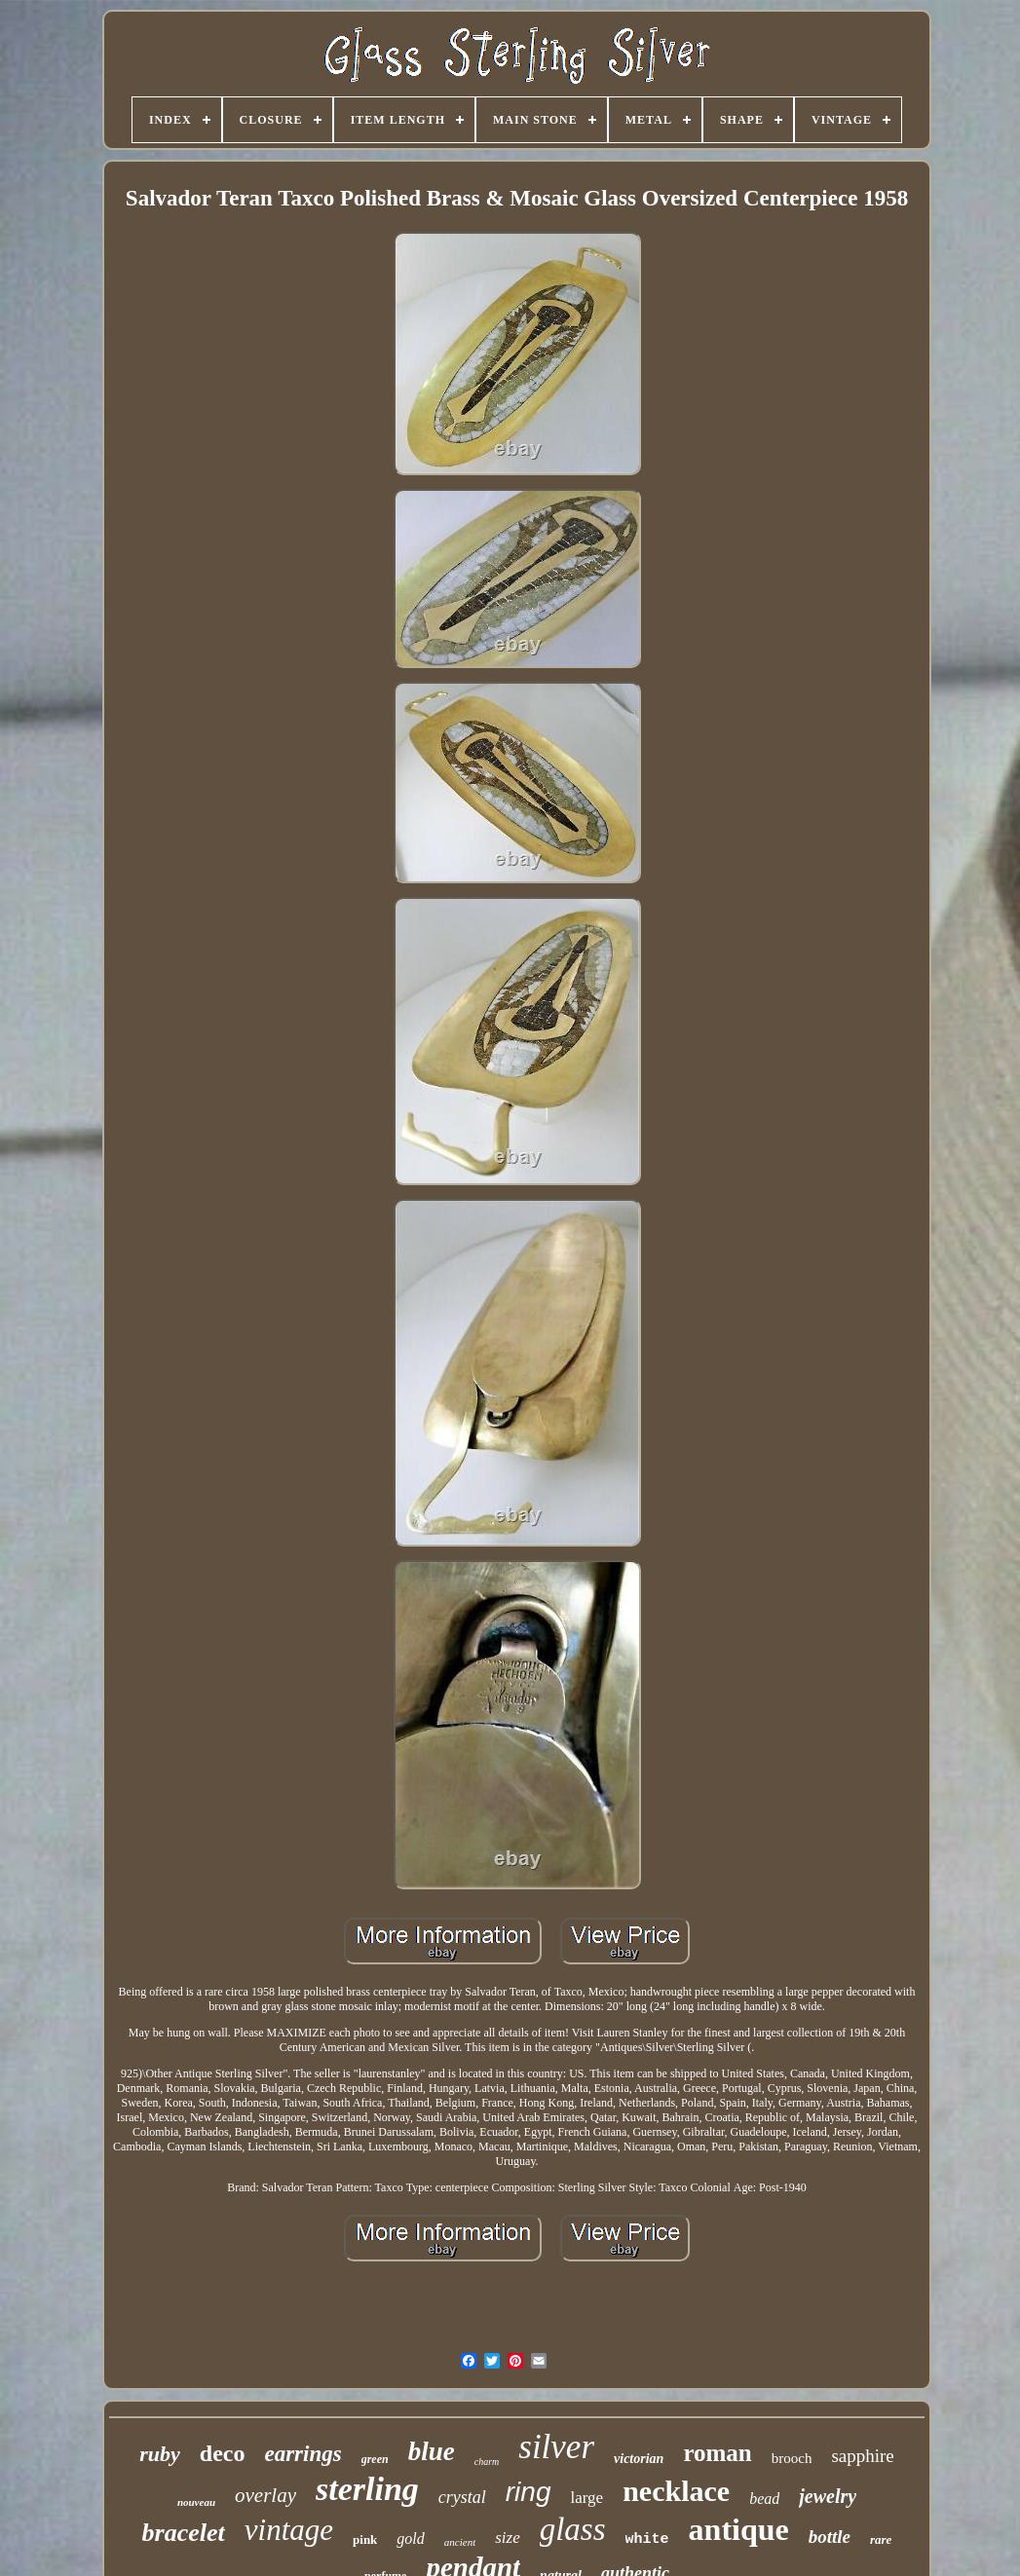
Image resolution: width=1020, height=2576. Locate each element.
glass (573, 2529)
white (647, 2539)
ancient (459, 2542)
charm (487, 2461)
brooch (792, 2458)
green (375, 2459)
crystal (462, 2497)
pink (365, 2539)
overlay (265, 2495)
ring (528, 2492)
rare (880, 2539)
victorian (638, 2458)
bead (764, 2498)
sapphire (862, 2455)
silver (556, 2447)
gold (410, 2538)
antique (739, 2529)
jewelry (827, 2496)
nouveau (196, 2502)
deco (223, 2453)
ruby (159, 2454)
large (587, 2497)
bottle (829, 2536)
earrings (302, 2454)
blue (431, 2451)
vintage (289, 2530)
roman (717, 2453)
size (507, 2537)
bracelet (183, 2533)
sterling (367, 2489)
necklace (676, 2491)
